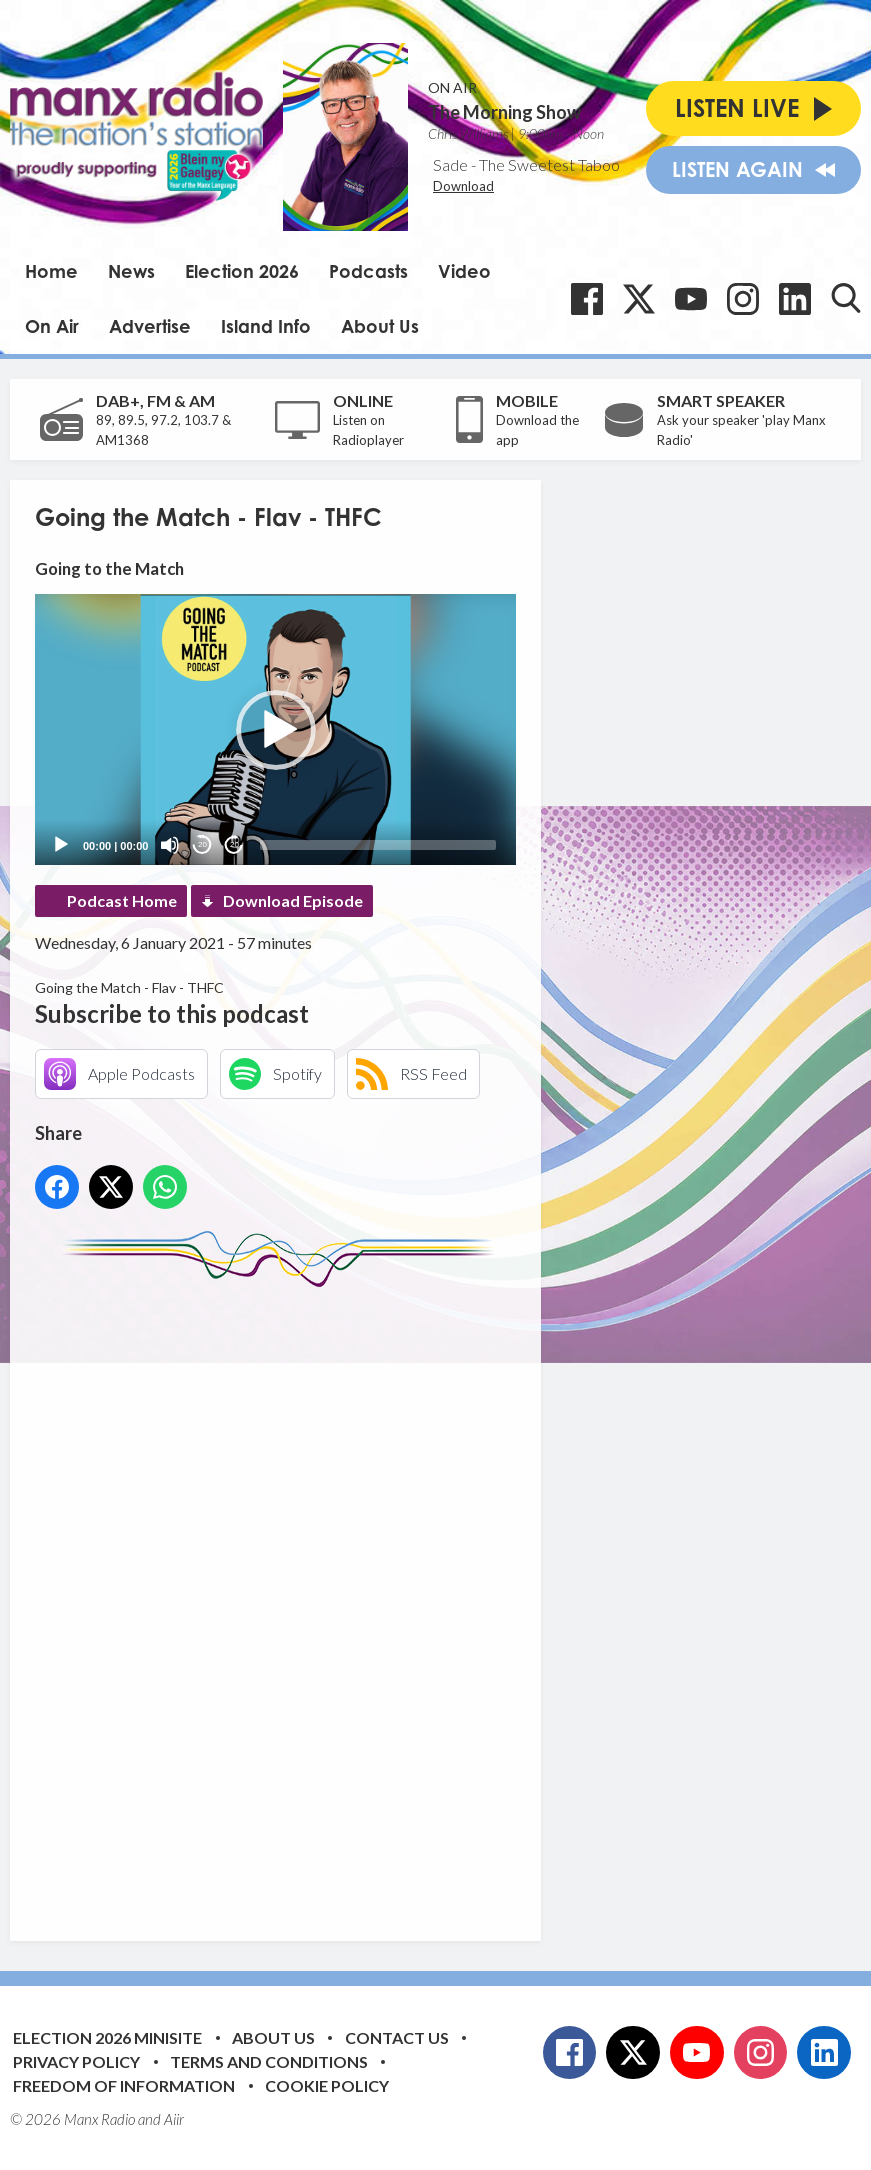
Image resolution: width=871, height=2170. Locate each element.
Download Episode (293, 900)
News (131, 271)
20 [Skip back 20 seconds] (202, 844)
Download (463, 186)
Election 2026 (242, 271)
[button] (276, 730)
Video (464, 271)
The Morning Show (504, 112)
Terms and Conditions (269, 2061)
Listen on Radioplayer (368, 430)
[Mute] (170, 845)
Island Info (266, 326)
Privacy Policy (76, 2061)
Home (51, 271)
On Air (52, 326)
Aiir (174, 2119)
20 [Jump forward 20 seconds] (234, 844)
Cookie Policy (327, 2085)
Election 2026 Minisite (107, 2037)
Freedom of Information (124, 2085)
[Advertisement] (410, 1599)
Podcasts (368, 271)
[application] (275, 729)
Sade (450, 164)
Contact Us (397, 2037)
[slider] (378, 845)
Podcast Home (122, 900)
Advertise (150, 326)
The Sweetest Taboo (549, 164)
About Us (380, 326)
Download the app (537, 430)
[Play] (61, 845)
